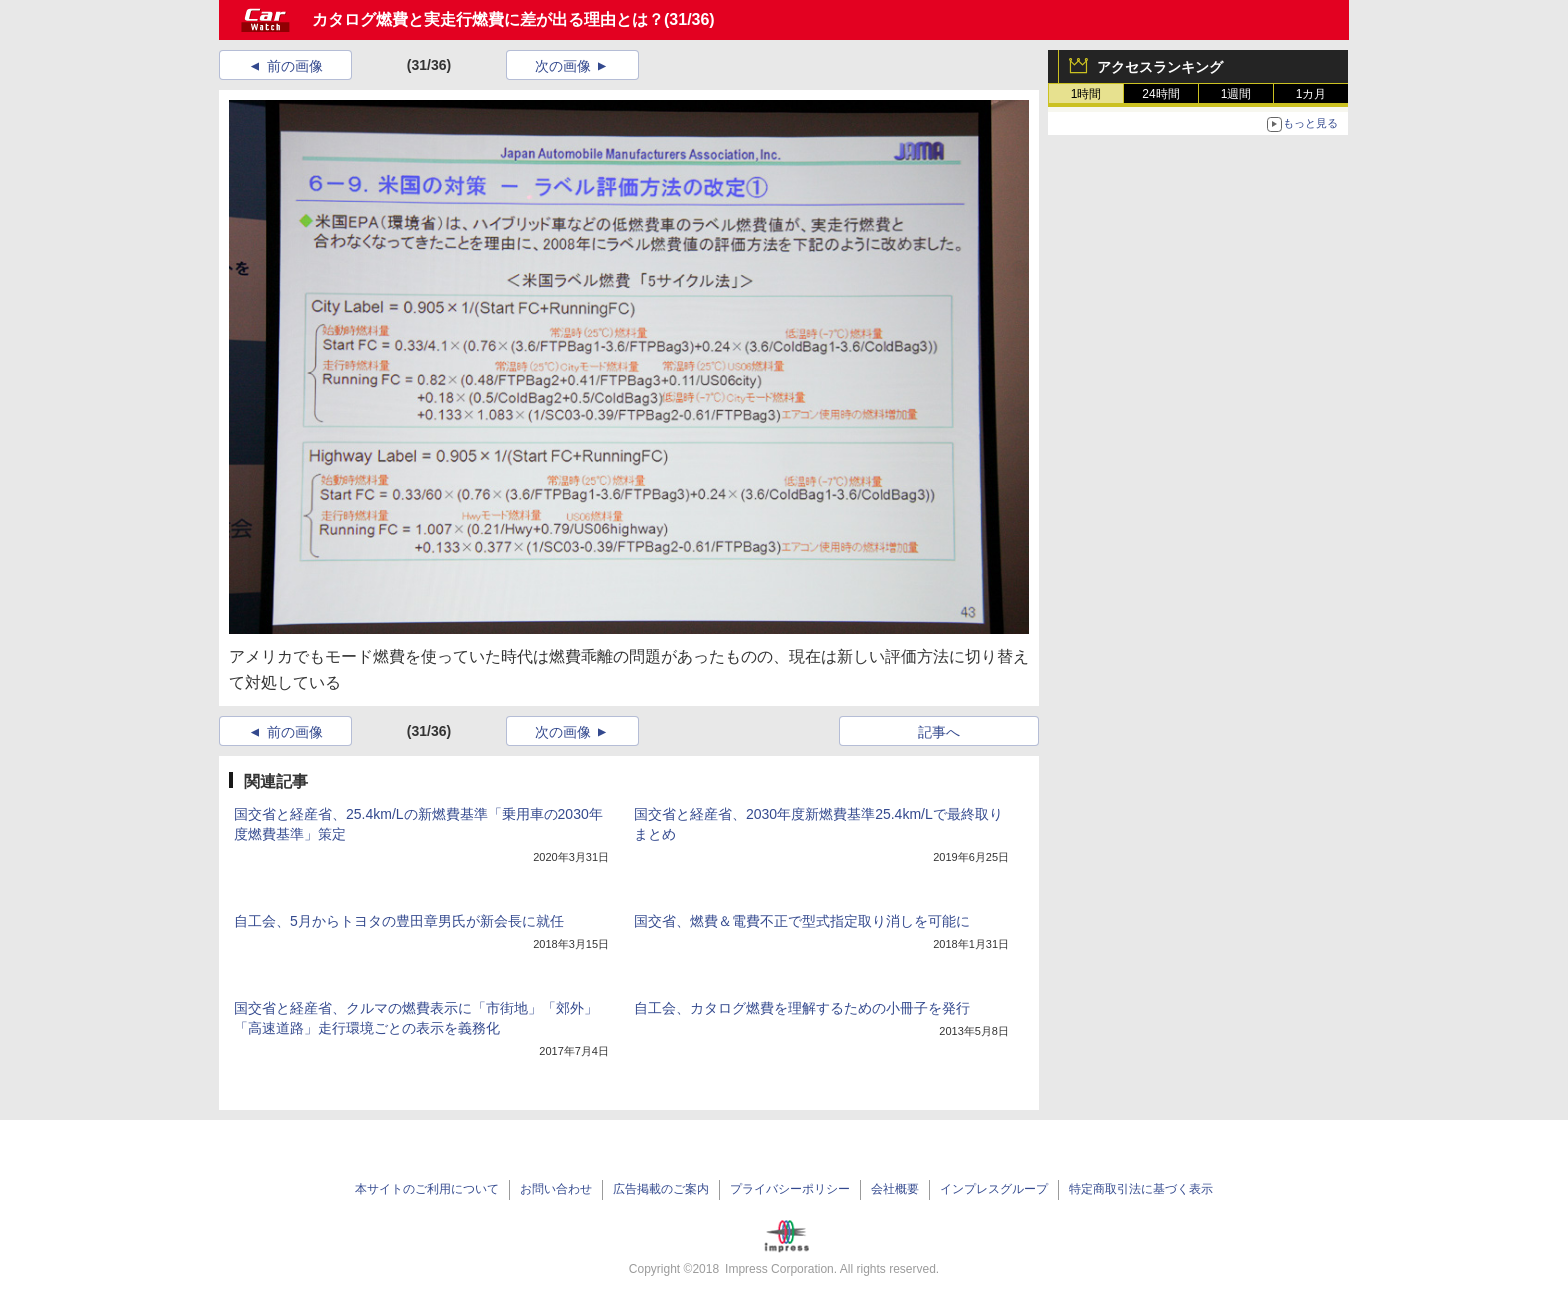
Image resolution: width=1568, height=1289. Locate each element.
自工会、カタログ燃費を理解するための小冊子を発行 (802, 1008)
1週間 (1236, 94)
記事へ (939, 732)
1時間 (1086, 94)
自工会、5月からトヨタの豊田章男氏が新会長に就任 (399, 921)
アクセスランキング (1160, 67)
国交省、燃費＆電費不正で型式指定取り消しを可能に (802, 921)
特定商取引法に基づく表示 (1141, 1189)
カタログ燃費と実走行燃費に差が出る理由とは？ (488, 19)
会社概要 (895, 1189)
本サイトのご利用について (427, 1189)
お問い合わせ (556, 1189)
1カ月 (1311, 94)
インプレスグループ (994, 1189)
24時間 (1160, 94)
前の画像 (295, 66)
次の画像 (563, 66)
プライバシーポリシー (790, 1189)
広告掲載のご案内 (661, 1189)
